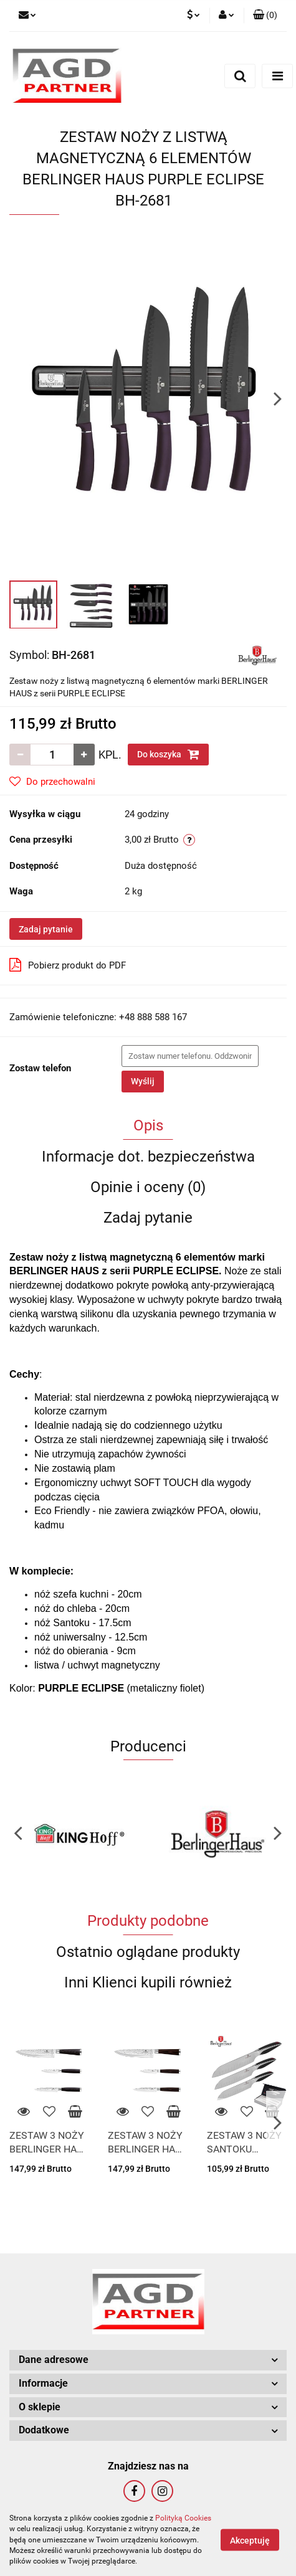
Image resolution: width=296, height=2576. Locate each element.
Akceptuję (250, 2540)
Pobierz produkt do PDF (67, 965)
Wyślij (143, 1081)
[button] (265, 15)
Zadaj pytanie (46, 929)
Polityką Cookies (183, 2518)
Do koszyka (168, 754)
